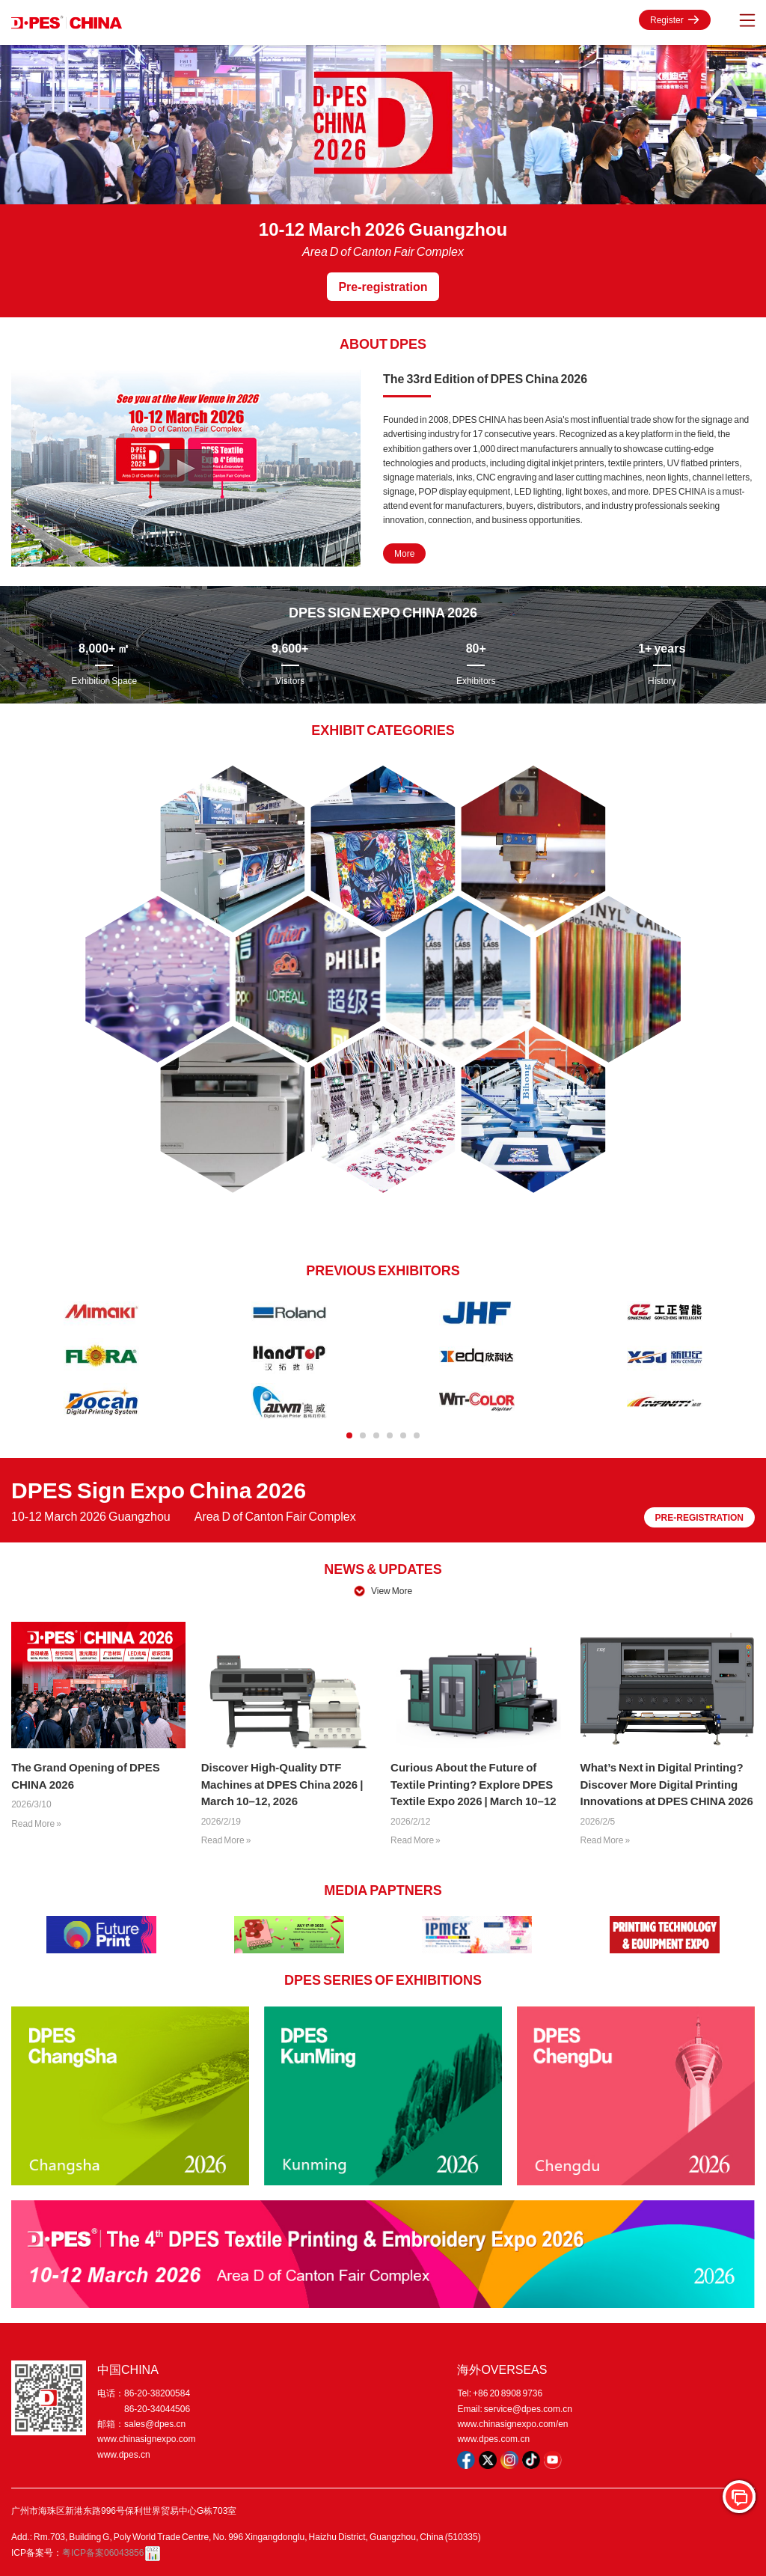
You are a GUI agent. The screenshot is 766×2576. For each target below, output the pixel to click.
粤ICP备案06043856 (103, 2552)
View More (391, 1590)
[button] (349, 1435)
